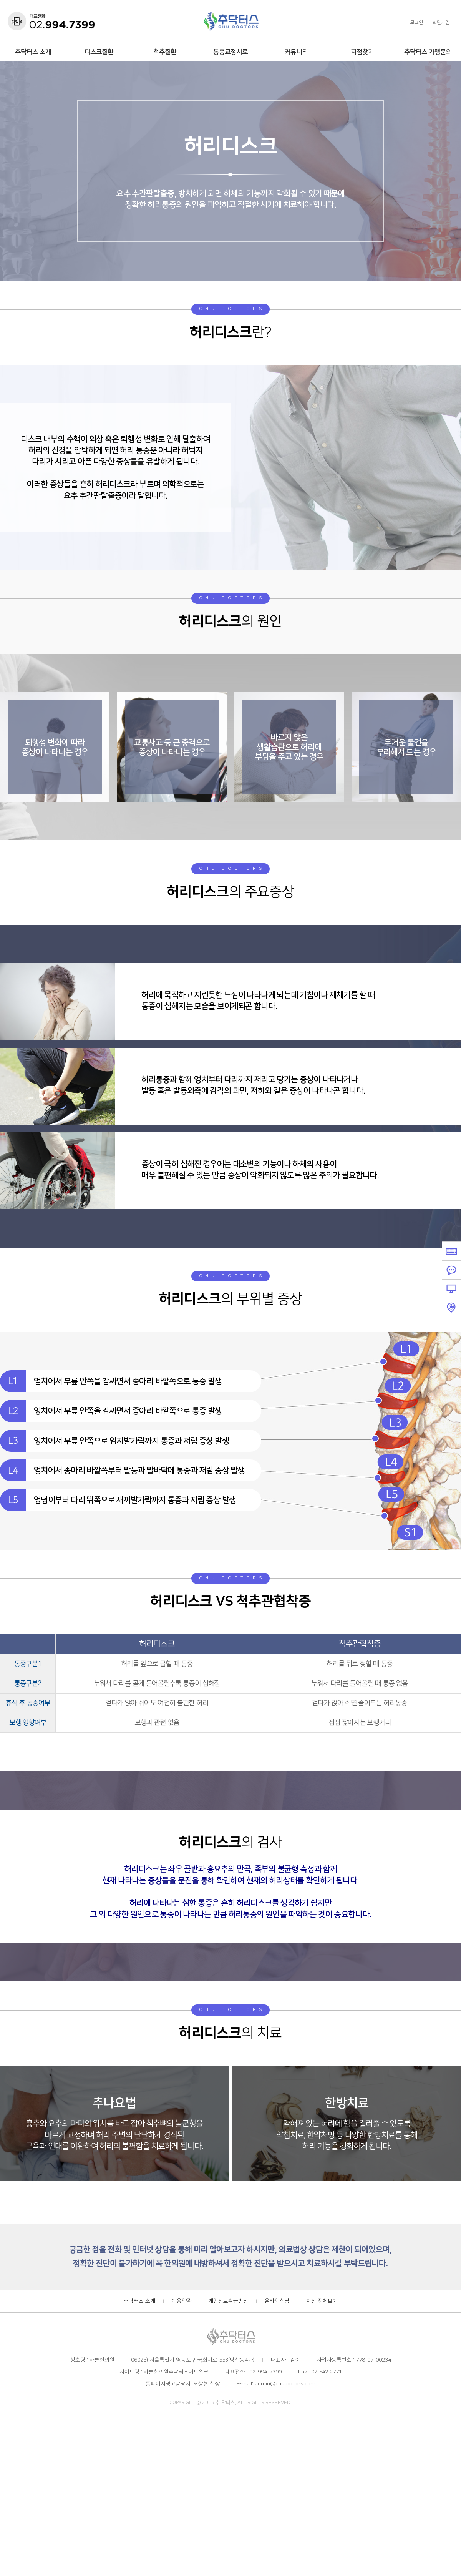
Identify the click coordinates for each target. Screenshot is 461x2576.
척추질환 (164, 51)
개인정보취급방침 (228, 2303)
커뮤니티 (296, 51)
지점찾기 (362, 51)
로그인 (416, 22)
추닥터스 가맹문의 (428, 51)
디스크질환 (99, 51)
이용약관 (182, 2303)
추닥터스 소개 (33, 51)
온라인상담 (277, 2303)
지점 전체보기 (322, 2303)
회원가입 (441, 22)
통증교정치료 (230, 51)
